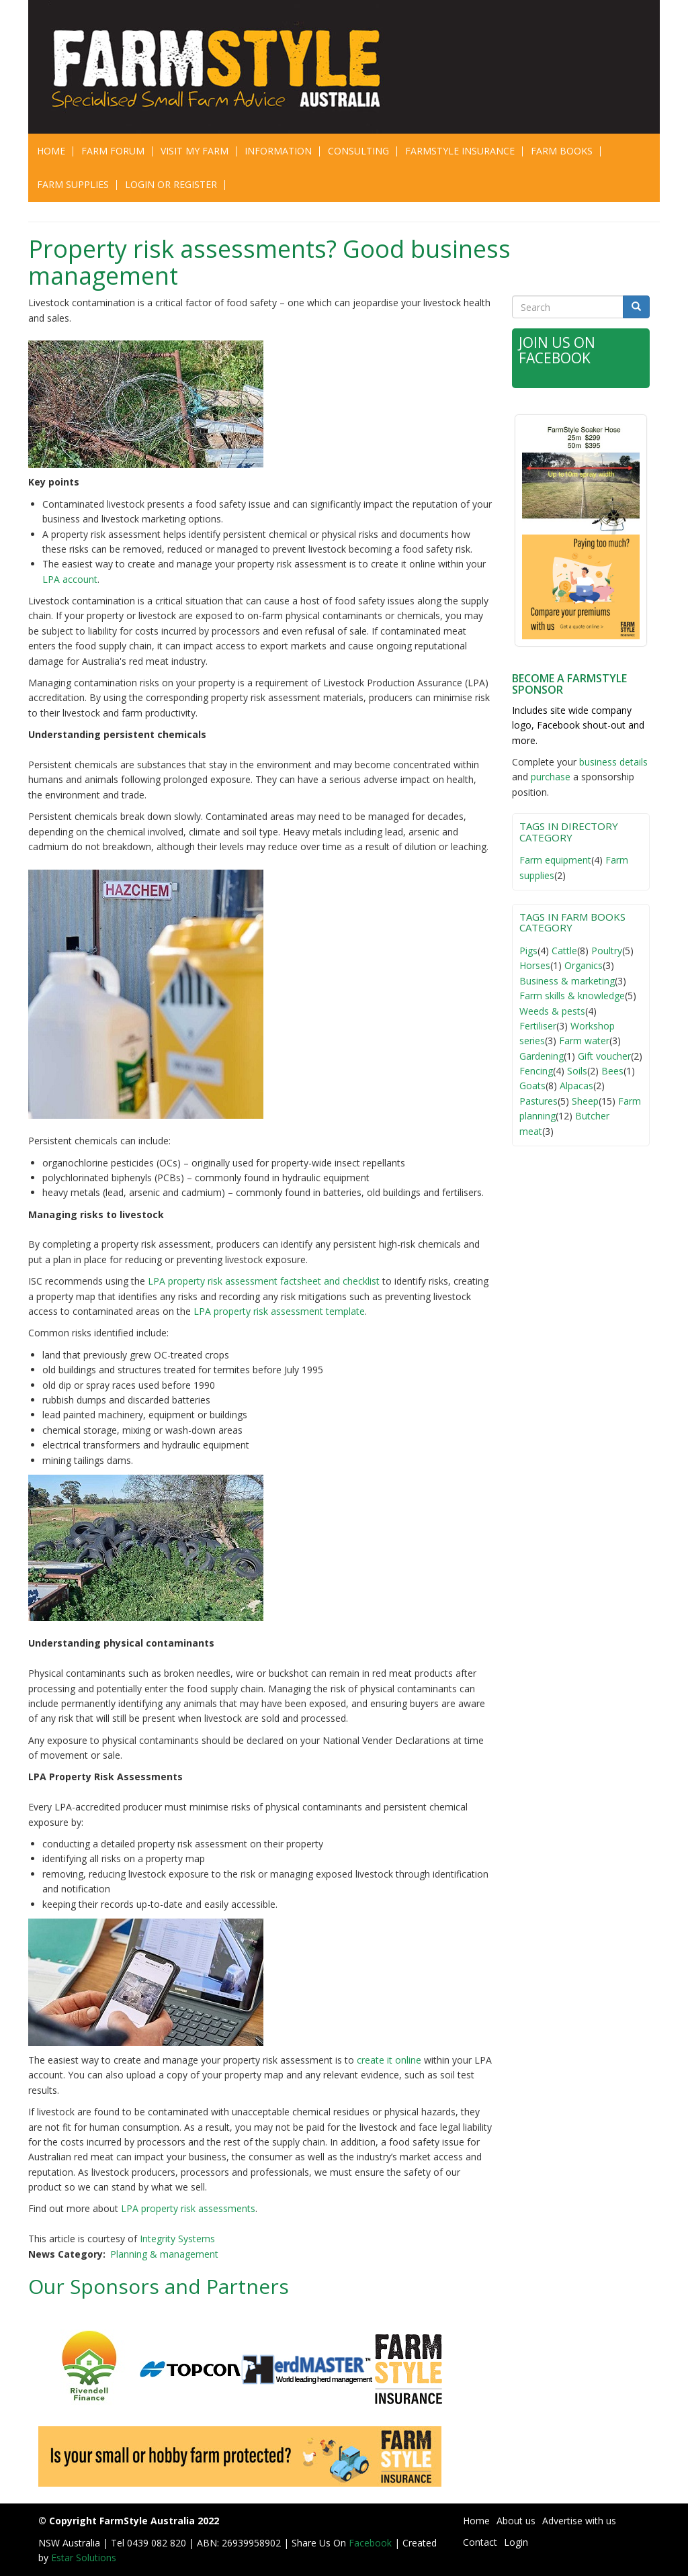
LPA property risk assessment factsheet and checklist (264, 1281)
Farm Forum (112, 150)
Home (51, 150)
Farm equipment (555, 860)
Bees (612, 1070)
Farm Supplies (73, 184)
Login (516, 2542)
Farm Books (562, 150)
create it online (389, 2060)
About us (516, 2520)
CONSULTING (358, 150)
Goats (532, 1085)
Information (278, 150)
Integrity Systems (177, 2238)
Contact (480, 2542)
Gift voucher (604, 1056)
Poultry (606, 950)
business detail (611, 761)
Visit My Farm (194, 150)
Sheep (585, 1101)
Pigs (528, 950)
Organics (583, 965)
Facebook (371, 2542)
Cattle (564, 950)
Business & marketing (567, 980)
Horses (534, 965)
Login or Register (171, 184)
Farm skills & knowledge (572, 995)
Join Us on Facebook (557, 350)
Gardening (541, 1056)
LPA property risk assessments (188, 2208)
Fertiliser (537, 1025)
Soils (577, 1070)
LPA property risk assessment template (279, 1311)
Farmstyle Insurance (460, 150)
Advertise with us (579, 2520)
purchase (550, 776)
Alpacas (576, 1085)
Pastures (538, 1101)
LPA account (69, 579)
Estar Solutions (83, 2557)
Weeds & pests (552, 1011)
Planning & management (164, 2254)
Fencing (536, 1070)
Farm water (584, 1040)
